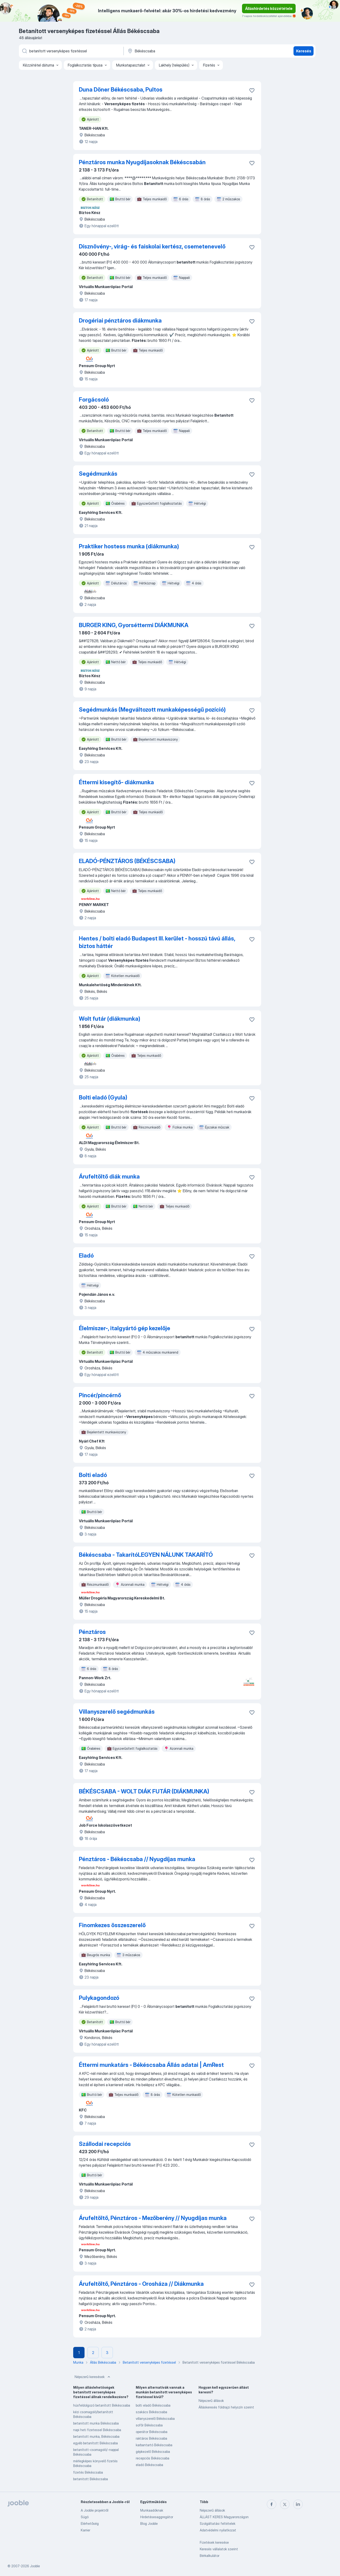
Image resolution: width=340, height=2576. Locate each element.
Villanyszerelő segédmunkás (117, 1711)
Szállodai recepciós (105, 2143)
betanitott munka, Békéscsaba (96, 2436)
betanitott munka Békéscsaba (96, 2423)
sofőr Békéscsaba (149, 2425)
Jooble (35, 2566)
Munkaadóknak (151, 2510)
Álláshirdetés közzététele (269, 8)
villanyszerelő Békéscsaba (155, 2419)
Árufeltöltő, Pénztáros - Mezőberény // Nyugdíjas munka (153, 2218)
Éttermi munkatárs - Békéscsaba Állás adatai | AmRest (151, 2064)
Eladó (86, 1255)
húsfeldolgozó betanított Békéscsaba (101, 2405)
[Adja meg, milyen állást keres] (71, 51)
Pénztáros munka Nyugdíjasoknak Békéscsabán (142, 162)
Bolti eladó (93, 1475)
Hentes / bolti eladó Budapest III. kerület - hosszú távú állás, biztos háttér (157, 942)
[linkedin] (298, 2504)
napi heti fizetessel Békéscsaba (97, 2430)
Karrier (85, 2530)
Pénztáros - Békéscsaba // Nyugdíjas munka (137, 1859)
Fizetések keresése (214, 2542)
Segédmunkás (98, 473)
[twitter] (284, 2504)
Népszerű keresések (93, 2377)
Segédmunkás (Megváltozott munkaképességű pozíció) (152, 709)
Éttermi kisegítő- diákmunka (116, 782)
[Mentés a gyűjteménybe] (252, 90)
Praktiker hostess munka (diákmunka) (129, 546)
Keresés (303, 51)
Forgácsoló (94, 399)
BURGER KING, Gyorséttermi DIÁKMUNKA (133, 625)
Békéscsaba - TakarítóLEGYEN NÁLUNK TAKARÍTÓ (146, 1554)
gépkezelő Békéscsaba (153, 2452)
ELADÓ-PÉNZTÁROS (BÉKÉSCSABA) (127, 861)
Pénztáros (92, 1631)
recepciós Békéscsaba (152, 2458)
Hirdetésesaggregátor (156, 2517)
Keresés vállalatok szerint (219, 2549)
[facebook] (271, 2504)
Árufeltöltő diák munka (109, 1176)
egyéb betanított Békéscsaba (95, 2443)
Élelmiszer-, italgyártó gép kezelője (124, 1328)
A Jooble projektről (94, 2510)
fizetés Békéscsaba (88, 2472)
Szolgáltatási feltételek (217, 2523)
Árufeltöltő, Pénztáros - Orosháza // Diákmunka (141, 2283)
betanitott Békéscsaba (90, 2479)
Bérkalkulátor (209, 2556)
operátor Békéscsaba (151, 2432)
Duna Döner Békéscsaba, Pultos (120, 89)
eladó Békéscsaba (149, 2465)
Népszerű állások (211, 2401)
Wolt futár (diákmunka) (109, 1018)
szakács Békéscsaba (151, 2412)
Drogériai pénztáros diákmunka (120, 320)
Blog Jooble (149, 2523)
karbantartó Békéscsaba (154, 2445)
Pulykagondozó (99, 1997)
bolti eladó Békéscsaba (153, 2405)
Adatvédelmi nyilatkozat (218, 2530)
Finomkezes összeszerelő (112, 1925)
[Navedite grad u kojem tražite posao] (176, 51)
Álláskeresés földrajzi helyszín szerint (226, 2407)
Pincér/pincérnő (100, 1395)
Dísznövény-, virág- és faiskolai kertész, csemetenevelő (152, 246)
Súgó (85, 2517)
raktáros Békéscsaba (151, 2438)
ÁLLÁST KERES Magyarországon (224, 2517)
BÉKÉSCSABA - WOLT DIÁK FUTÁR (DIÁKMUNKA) (144, 1791)
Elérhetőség (90, 2523)
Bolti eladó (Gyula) (103, 1097)
